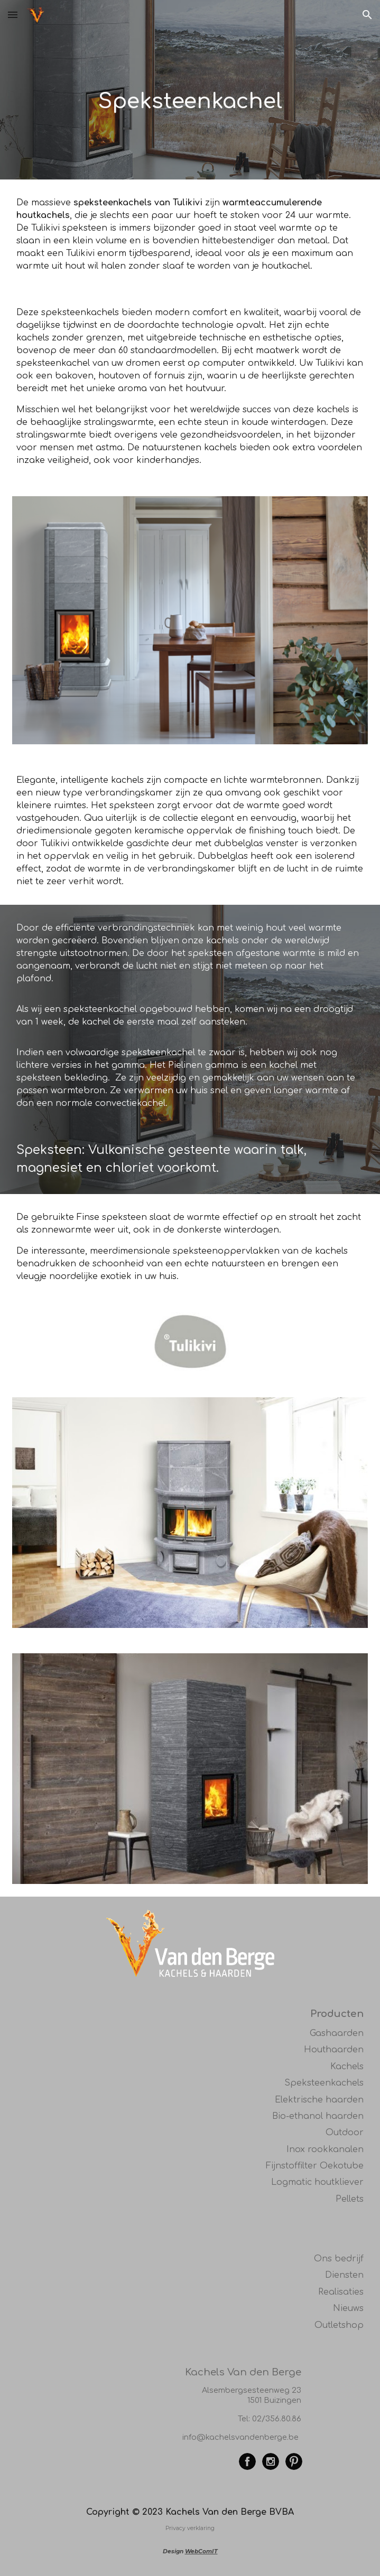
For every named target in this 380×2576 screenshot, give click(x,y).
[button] (12, 14)
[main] (190, 90)
